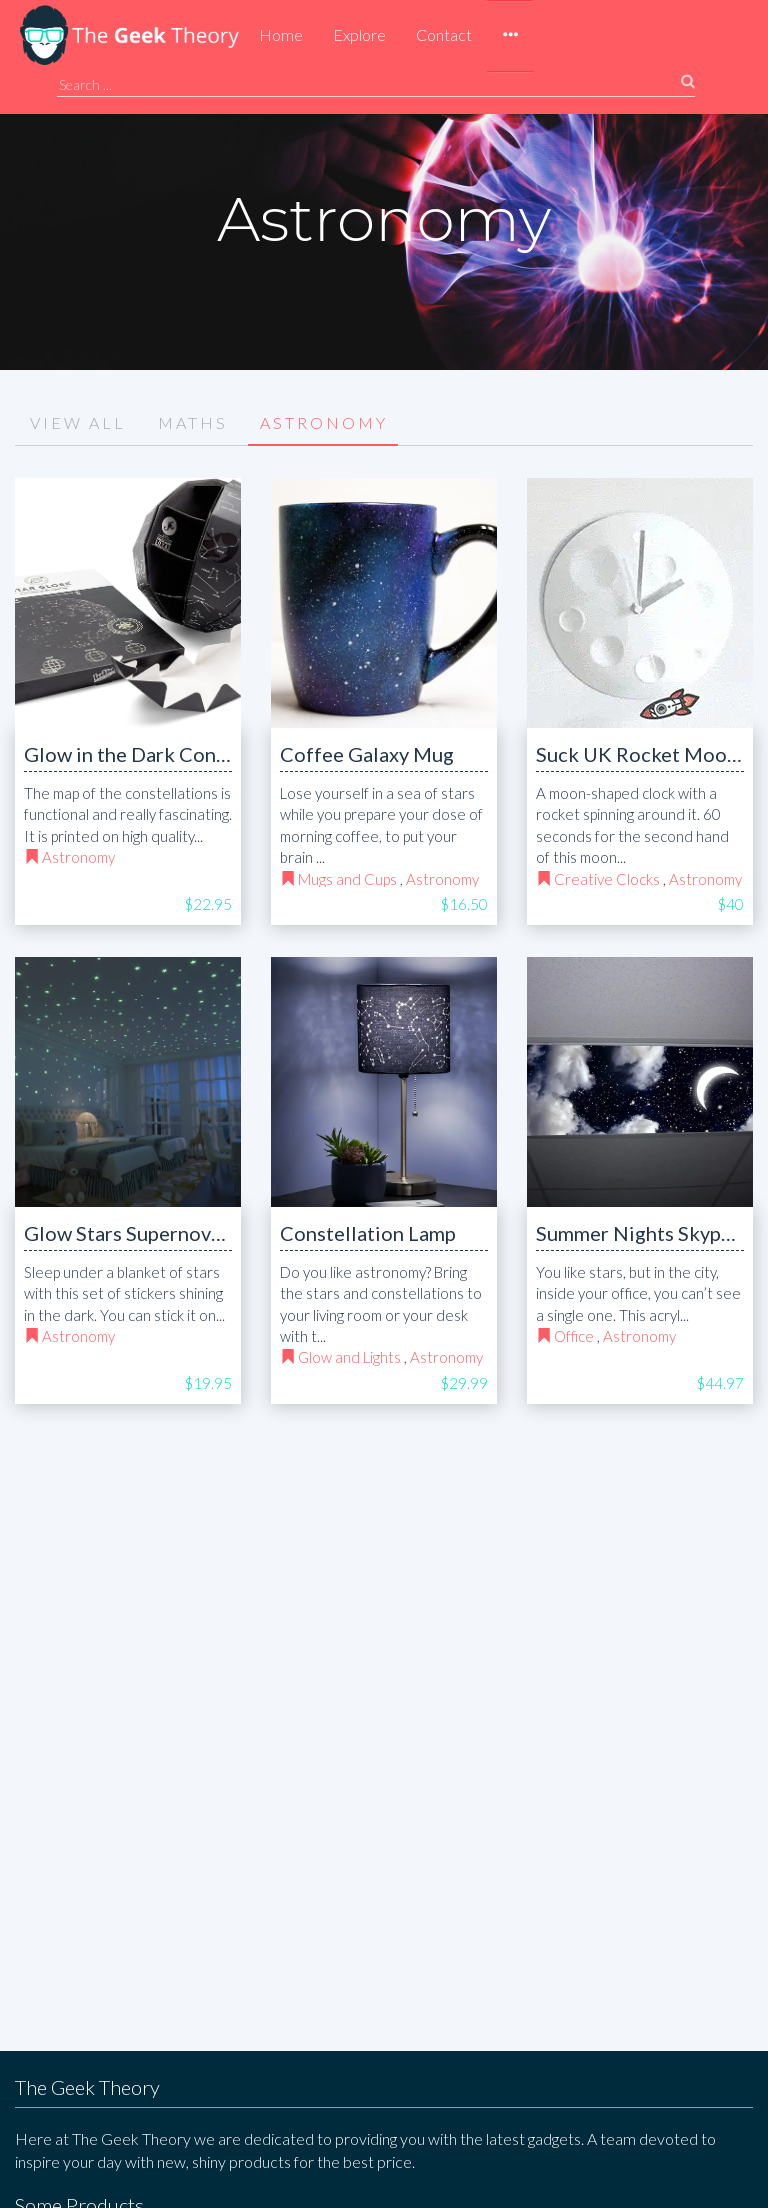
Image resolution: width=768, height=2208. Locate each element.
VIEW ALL (78, 422)
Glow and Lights (349, 1357)
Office (574, 1336)
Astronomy (78, 857)
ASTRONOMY (324, 422)
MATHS (193, 422)
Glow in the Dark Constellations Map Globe (220, 754)
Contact (444, 34)
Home (281, 34)
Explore (359, 34)
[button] (510, 36)
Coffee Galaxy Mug (367, 754)
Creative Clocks (607, 879)
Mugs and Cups (347, 879)
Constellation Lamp (368, 1233)
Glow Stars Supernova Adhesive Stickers (205, 1233)
